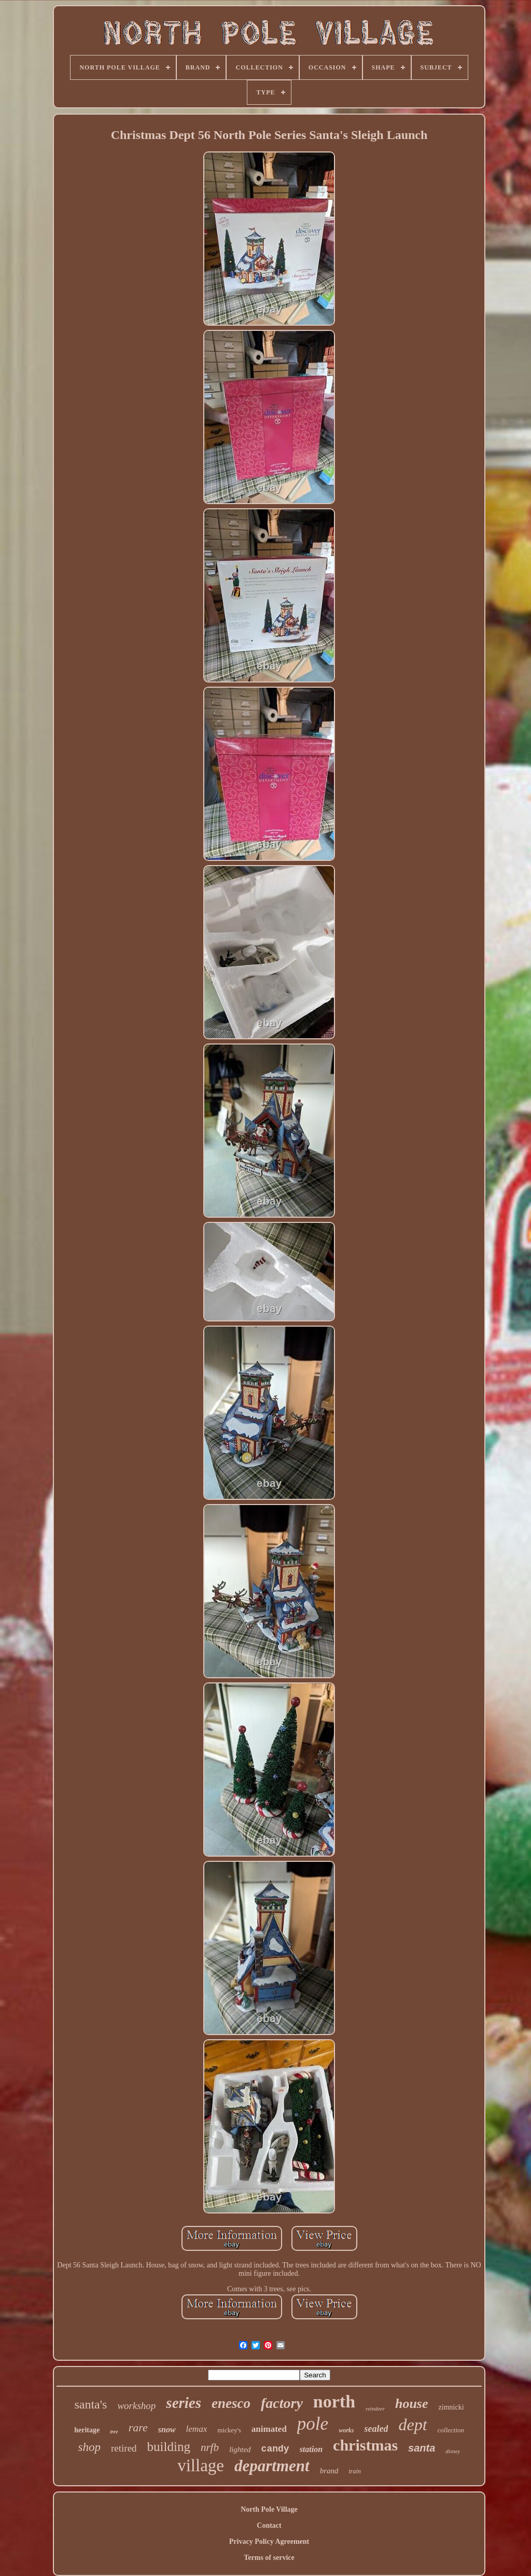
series (183, 2402)
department (272, 2466)
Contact (269, 2525)
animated (269, 2429)
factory (282, 2403)
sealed (376, 2429)
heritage (87, 2430)
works (346, 2430)
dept (412, 2424)
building (168, 2447)
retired (124, 2448)
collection (451, 2430)
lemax (196, 2429)
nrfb (210, 2447)
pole (312, 2424)
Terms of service (269, 2557)
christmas (365, 2445)
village (200, 2465)
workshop (136, 2405)
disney (452, 2451)
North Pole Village (269, 2509)
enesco (231, 2403)
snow (167, 2429)
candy (275, 2449)
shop (89, 2447)
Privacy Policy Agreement (269, 2541)
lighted (240, 2449)
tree (114, 2431)
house (411, 2403)
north (334, 2401)
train (354, 2471)
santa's (90, 2404)
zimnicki (451, 2407)
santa (421, 2448)
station (311, 2449)
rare (138, 2427)
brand (329, 2471)
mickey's (229, 2430)
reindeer (375, 2408)
